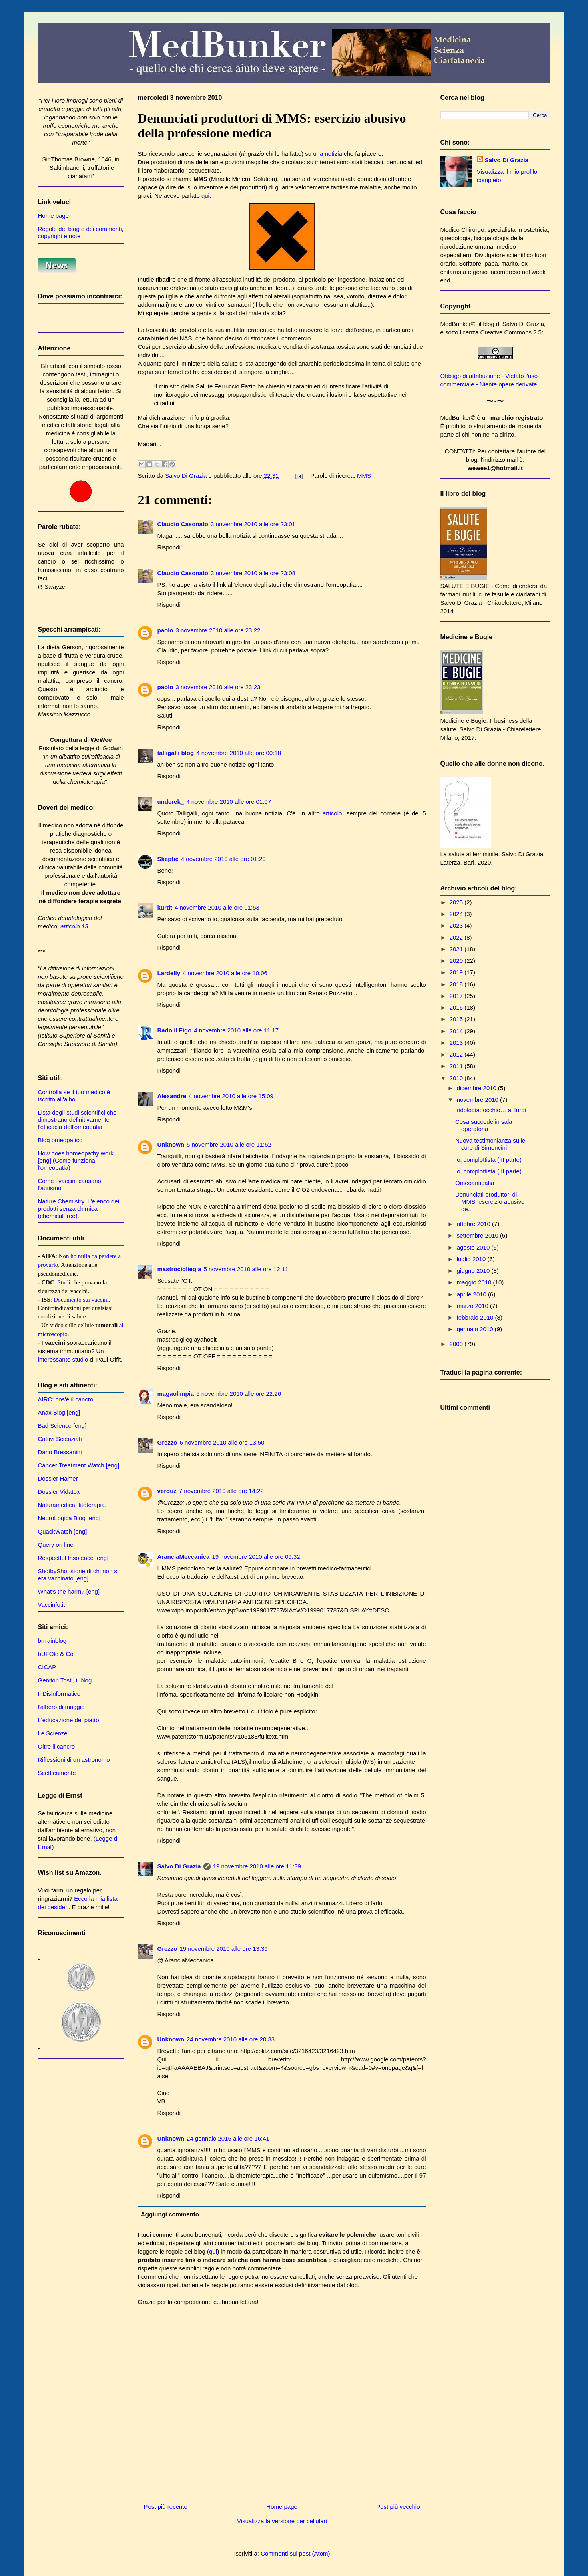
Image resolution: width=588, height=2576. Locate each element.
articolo (332, 813)
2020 (457, 960)
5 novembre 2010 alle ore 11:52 (229, 1144)
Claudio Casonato (183, 524)
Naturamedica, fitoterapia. (72, 1504)
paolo (165, 630)
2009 (457, 1343)
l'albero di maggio (61, 1706)
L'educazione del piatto (68, 1720)
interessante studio (63, 1359)
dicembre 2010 (477, 1088)
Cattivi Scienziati (60, 1438)
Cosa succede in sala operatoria (483, 1125)
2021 (457, 949)
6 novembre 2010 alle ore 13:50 (222, 1442)
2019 (457, 972)
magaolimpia (175, 1393)
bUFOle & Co (56, 1653)
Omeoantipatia (474, 1182)
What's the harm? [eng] (69, 1591)
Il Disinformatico (59, 1693)
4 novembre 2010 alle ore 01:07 (228, 801)
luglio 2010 (472, 1259)
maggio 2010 (475, 1282)
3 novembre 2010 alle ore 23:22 (218, 630)
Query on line (56, 1544)
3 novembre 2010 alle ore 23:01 (253, 524)
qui (205, 195)
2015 (457, 1019)
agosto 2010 (474, 1247)
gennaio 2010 (476, 1329)
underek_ (170, 801)
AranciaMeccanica (183, 1556)
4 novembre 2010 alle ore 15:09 (231, 1096)
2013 (457, 1042)
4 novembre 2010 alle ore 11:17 (236, 1030)
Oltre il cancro (56, 1746)
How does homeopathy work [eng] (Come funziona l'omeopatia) (76, 1160)
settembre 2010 (478, 1235)
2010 (457, 1078)
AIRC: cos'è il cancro (66, 1399)
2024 (457, 913)
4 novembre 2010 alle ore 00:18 (238, 752)
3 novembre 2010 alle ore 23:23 (218, 687)
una (318, 153)
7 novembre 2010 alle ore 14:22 (221, 1490)
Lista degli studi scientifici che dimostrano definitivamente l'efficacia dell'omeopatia (77, 1119)
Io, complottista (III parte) (488, 1159)
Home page (281, 2506)
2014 (457, 1031)
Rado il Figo (174, 1030)
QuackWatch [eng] (62, 1531)
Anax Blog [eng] (59, 1412)
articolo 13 (74, 926)
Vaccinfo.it (51, 1604)
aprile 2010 (472, 1294)
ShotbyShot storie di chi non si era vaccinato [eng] (78, 1575)
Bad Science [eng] (62, 1425)
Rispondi (169, 547)
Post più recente (165, 2506)
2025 (457, 902)
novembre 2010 (478, 1099)
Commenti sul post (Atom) (295, 2553)
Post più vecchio (398, 2506)
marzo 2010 (473, 1305)
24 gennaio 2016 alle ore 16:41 (228, 2138)
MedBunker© (458, 323)
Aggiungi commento (170, 2214)
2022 (457, 937)
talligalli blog (175, 752)
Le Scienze (53, 1733)
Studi (64, 1282)
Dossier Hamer (58, 1478)
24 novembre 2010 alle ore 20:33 (231, 2039)
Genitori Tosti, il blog (65, 1680)
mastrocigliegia (179, 1269)
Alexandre (172, 1096)
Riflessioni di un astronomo (74, 1759)
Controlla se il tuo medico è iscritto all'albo (74, 1096)
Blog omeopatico (60, 1140)
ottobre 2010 (474, 1223)
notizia (333, 153)
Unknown (171, 1144)
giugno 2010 (474, 1270)
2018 (457, 984)
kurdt (165, 907)
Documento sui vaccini (81, 1299)
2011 (457, 1066)
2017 (457, 995)
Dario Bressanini (60, 1452)
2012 (457, 1054)
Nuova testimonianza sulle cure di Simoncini (490, 1144)
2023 (457, 925)
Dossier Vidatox (59, 1491)
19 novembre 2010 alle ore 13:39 (224, 1948)
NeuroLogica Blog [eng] (69, 1518)
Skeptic (168, 858)
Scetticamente (57, 1772)
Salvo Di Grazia (179, 1866)
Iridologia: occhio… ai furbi (490, 1110)
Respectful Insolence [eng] (73, 1557)
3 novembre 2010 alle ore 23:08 (253, 573)
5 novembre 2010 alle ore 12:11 (246, 1269)
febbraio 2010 (476, 1317)
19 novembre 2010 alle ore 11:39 (257, 1866)
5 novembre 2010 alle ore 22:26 (238, 1393)
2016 (457, 1007)
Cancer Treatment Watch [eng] (79, 1465)
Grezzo (167, 1442)
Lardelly (169, 973)
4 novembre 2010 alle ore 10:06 (225, 973)
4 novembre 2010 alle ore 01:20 (223, 858)
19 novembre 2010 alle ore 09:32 (256, 1556)
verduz (167, 1490)
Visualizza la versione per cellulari (282, 2521)
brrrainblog (52, 1640)
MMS (364, 475)
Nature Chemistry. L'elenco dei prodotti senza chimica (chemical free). (79, 1208)
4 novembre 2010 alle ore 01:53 (217, 907)
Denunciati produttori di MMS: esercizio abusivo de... (489, 1201)
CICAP (47, 1667)
